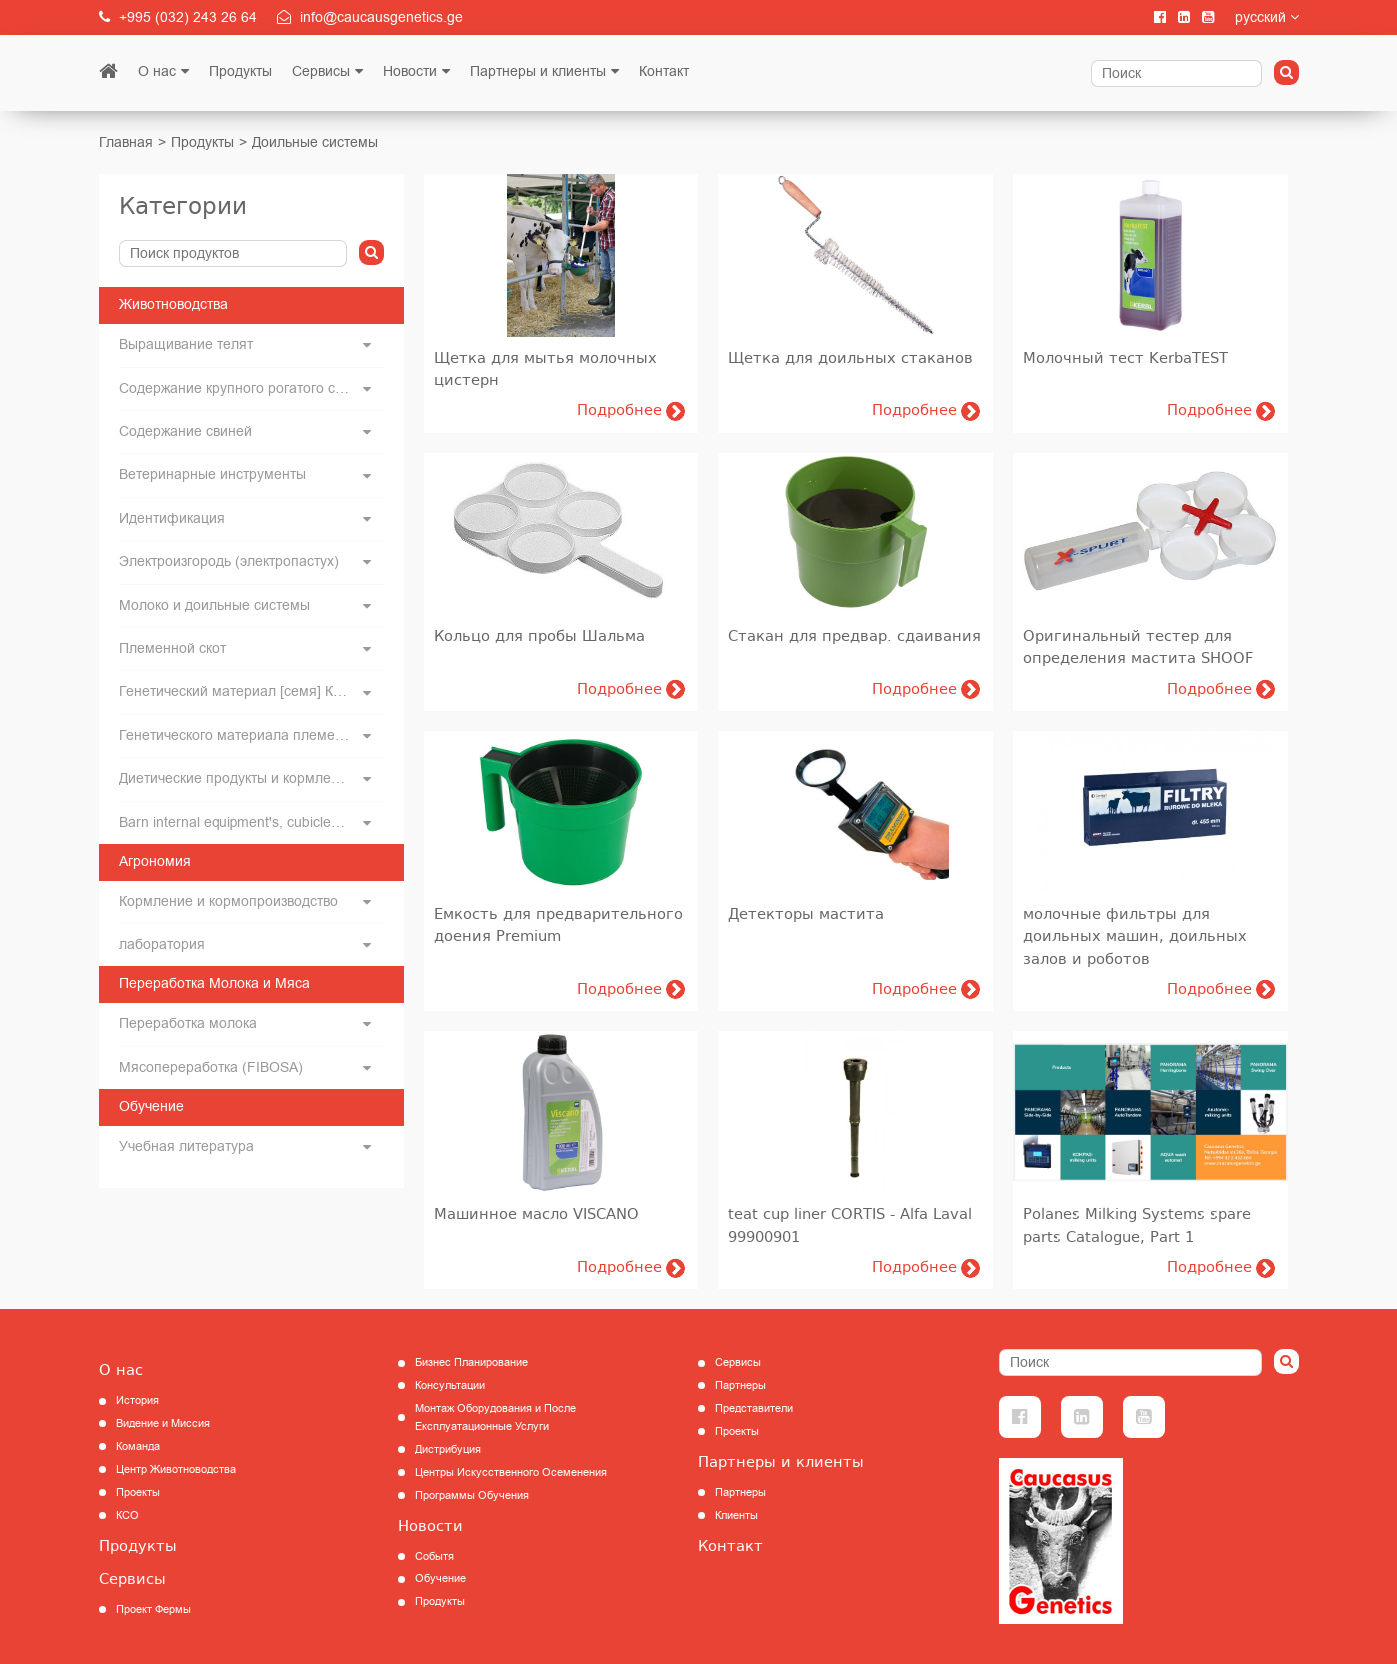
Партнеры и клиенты (538, 71)
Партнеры (740, 1385)
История (137, 1400)
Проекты (138, 1492)
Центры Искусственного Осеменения (511, 1472)
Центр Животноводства (176, 1469)
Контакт (664, 71)
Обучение (440, 1578)
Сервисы (321, 71)
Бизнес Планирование (471, 1362)
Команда (138, 1446)
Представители (754, 1408)
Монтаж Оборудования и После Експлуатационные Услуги (495, 1417)
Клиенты (736, 1515)
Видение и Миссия (163, 1423)
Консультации (450, 1385)
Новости (410, 71)
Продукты (240, 71)
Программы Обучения (472, 1495)
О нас (157, 71)
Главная (126, 142)
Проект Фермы (153, 1609)
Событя (434, 1556)
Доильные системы (315, 142)
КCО (127, 1515)
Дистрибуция (448, 1449)
